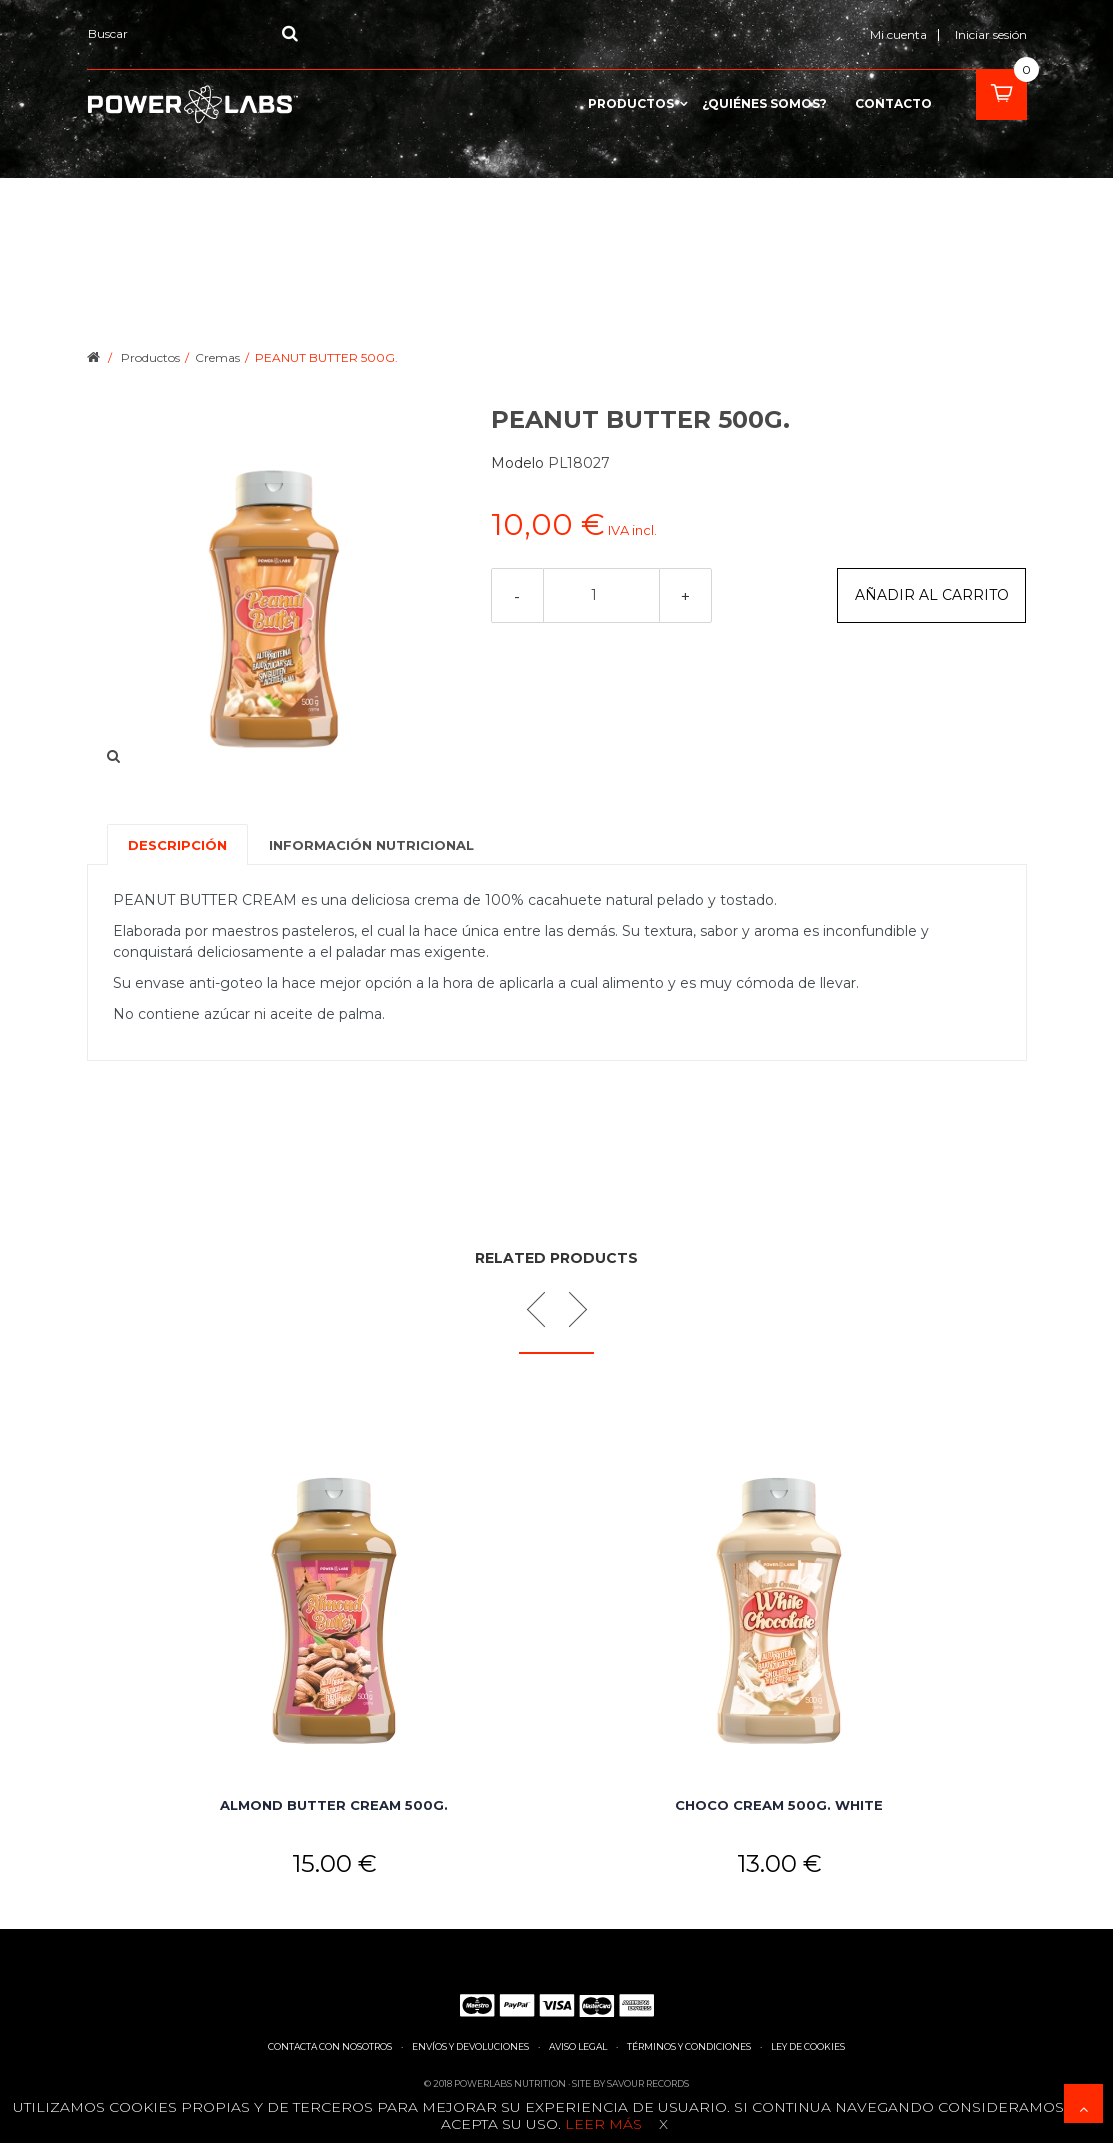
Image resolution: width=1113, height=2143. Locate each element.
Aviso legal (578, 2046)
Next (568, 1309)
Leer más (601, 2124)
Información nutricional (371, 845)
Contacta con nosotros (330, 2046)
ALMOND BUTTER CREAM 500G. (334, 1805)
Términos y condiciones (689, 2046)
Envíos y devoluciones (470, 2046)
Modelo (519, 463)
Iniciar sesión (991, 34)
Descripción (177, 845)
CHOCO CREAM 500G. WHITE (779, 1805)
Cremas (217, 358)
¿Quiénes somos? (764, 104)
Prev (543, 1309)
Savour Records (648, 2083)
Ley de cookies (808, 2046)
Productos (631, 104)
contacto (893, 104)
